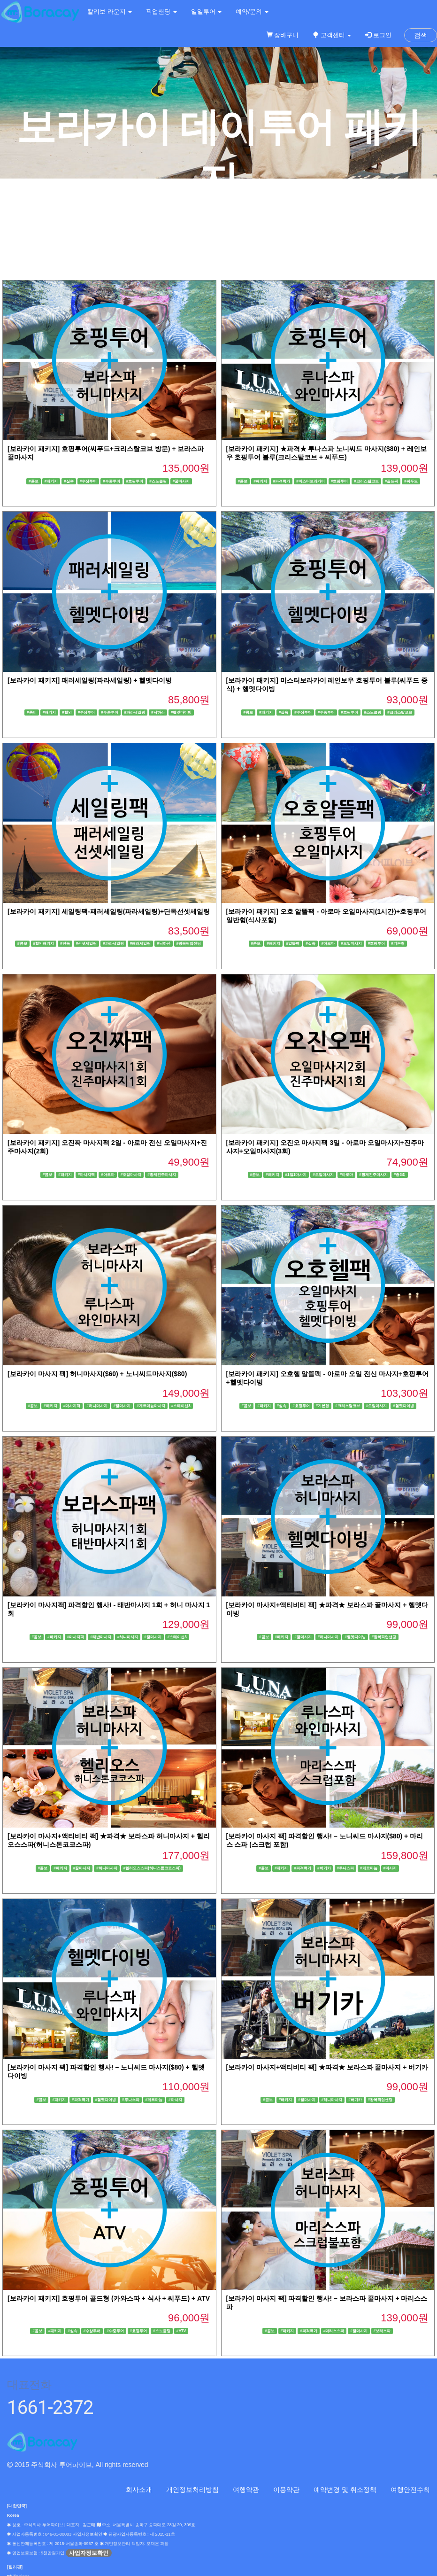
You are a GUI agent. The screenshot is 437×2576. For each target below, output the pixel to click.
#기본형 (398, 944)
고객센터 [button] (332, 35)
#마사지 (390, 1868)
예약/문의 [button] (252, 11)
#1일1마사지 (296, 1175)
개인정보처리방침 (192, 2489)
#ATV (181, 2330)
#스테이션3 (181, 1406)
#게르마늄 (368, 1868)
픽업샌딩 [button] (161, 11)
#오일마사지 (351, 944)
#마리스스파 (334, 2330)
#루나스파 (345, 1868)
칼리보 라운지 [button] (109, 11)
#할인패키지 (43, 944)
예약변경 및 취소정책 (345, 2489)
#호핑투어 (135, 481)
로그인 (378, 35)
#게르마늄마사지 (151, 1406)
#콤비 (32, 712)
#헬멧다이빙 (181, 712)
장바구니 (283, 35)
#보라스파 (382, 2330)
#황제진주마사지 (161, 1175)
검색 (420, 35)
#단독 (65, 944)
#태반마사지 (100, 1637)
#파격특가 (282, 481)
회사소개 (139, 2489)
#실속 (69, 481)
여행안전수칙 (410, 2489)
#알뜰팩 (293, 944)
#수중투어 (111, 481)
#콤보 (33, 481)
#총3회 (400, 1175)
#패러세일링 (140, 944)
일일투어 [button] (206, 11)
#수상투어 (88, 481)
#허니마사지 (96, 1406)
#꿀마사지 (181, 481)
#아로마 (328, 944)
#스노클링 (158, 481)
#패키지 (51, 481)
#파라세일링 (135, 712)
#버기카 (324, 1868)
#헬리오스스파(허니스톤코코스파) (152, 1868)
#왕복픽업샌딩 (188, 944)
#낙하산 (158, 712)
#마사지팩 (86, 1175)
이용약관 (286, 2489)
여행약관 (246, 2489)
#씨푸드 (411, 481)
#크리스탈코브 (366, 481)
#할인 (67, 712)
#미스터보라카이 (310, 481)
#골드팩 (392, 481)
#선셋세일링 (86, 944)
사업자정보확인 (88, 2553)
